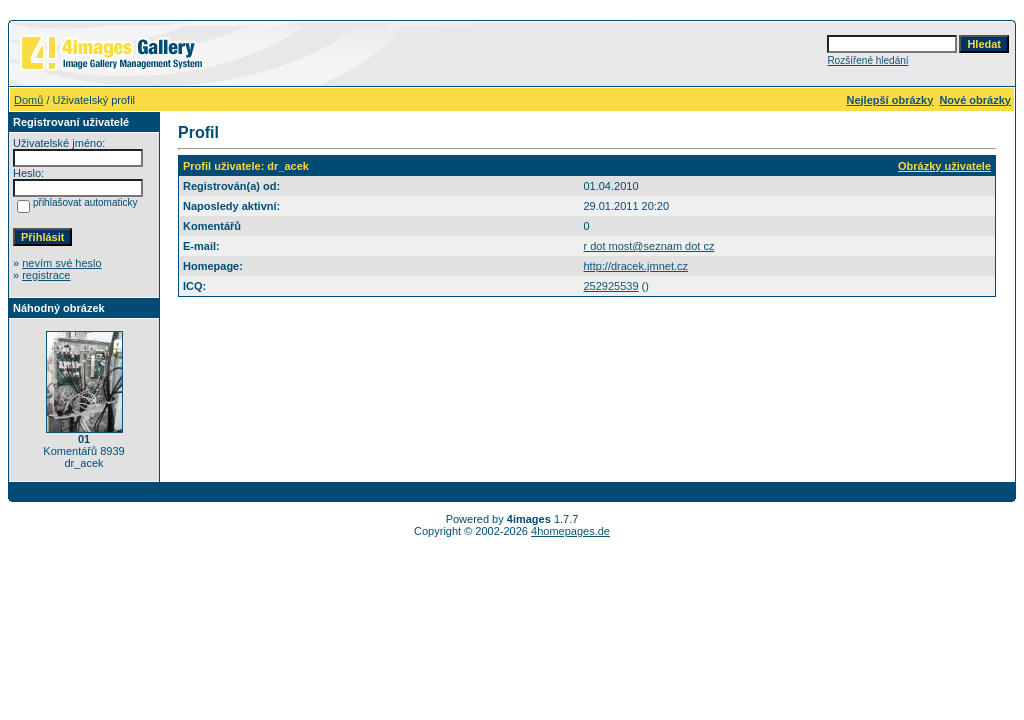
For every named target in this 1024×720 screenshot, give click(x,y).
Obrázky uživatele (944, 166)
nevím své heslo (61, 263)
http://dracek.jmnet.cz (635, 266)
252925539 (610, 286)
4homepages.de (570, 531)
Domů (28, 100)
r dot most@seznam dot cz (648, 246)
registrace (46, 275)
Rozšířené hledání (867, 60)
